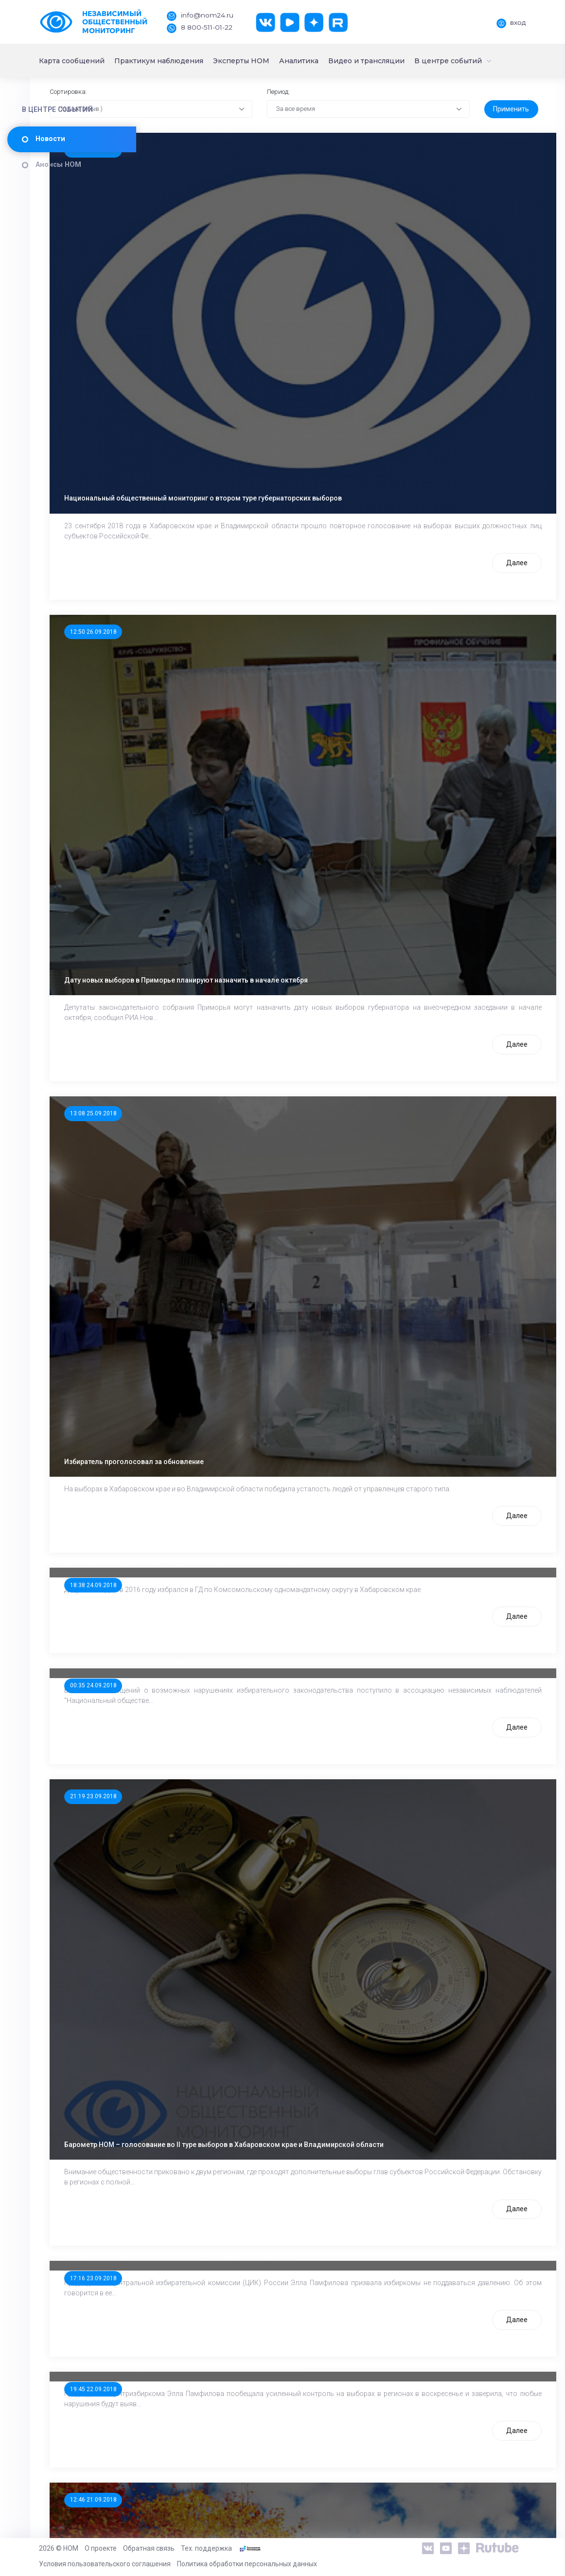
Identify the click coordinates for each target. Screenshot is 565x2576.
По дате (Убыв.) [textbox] (189, 147)
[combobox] (228, 148)
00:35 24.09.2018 (199, 1437)
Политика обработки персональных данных (247, 2564)
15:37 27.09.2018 (199, 188)
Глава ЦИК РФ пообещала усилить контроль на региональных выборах (289, 2017)
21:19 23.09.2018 (199, 1549)
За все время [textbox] (346, 147)
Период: (328, 130)
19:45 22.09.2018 (199, 2040)
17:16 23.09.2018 (199, 1928)
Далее (486, 498)
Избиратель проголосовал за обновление (240, 1193)
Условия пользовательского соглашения (105, 2564)
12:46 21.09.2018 (199, 2151)
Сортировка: (176, 130)
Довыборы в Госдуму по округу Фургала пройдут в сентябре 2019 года (289, 1304)
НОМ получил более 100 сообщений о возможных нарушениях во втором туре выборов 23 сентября (337, 1415)
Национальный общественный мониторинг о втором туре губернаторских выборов (309, 434)
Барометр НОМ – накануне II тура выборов (241, 2397)
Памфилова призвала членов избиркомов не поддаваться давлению (287, 1906)
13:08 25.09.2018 (199, 947)
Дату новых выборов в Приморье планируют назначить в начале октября (292, 814)
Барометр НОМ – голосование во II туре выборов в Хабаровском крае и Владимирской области (330, 1795)
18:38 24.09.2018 (199, 1326)
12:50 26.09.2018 (199, 568)
